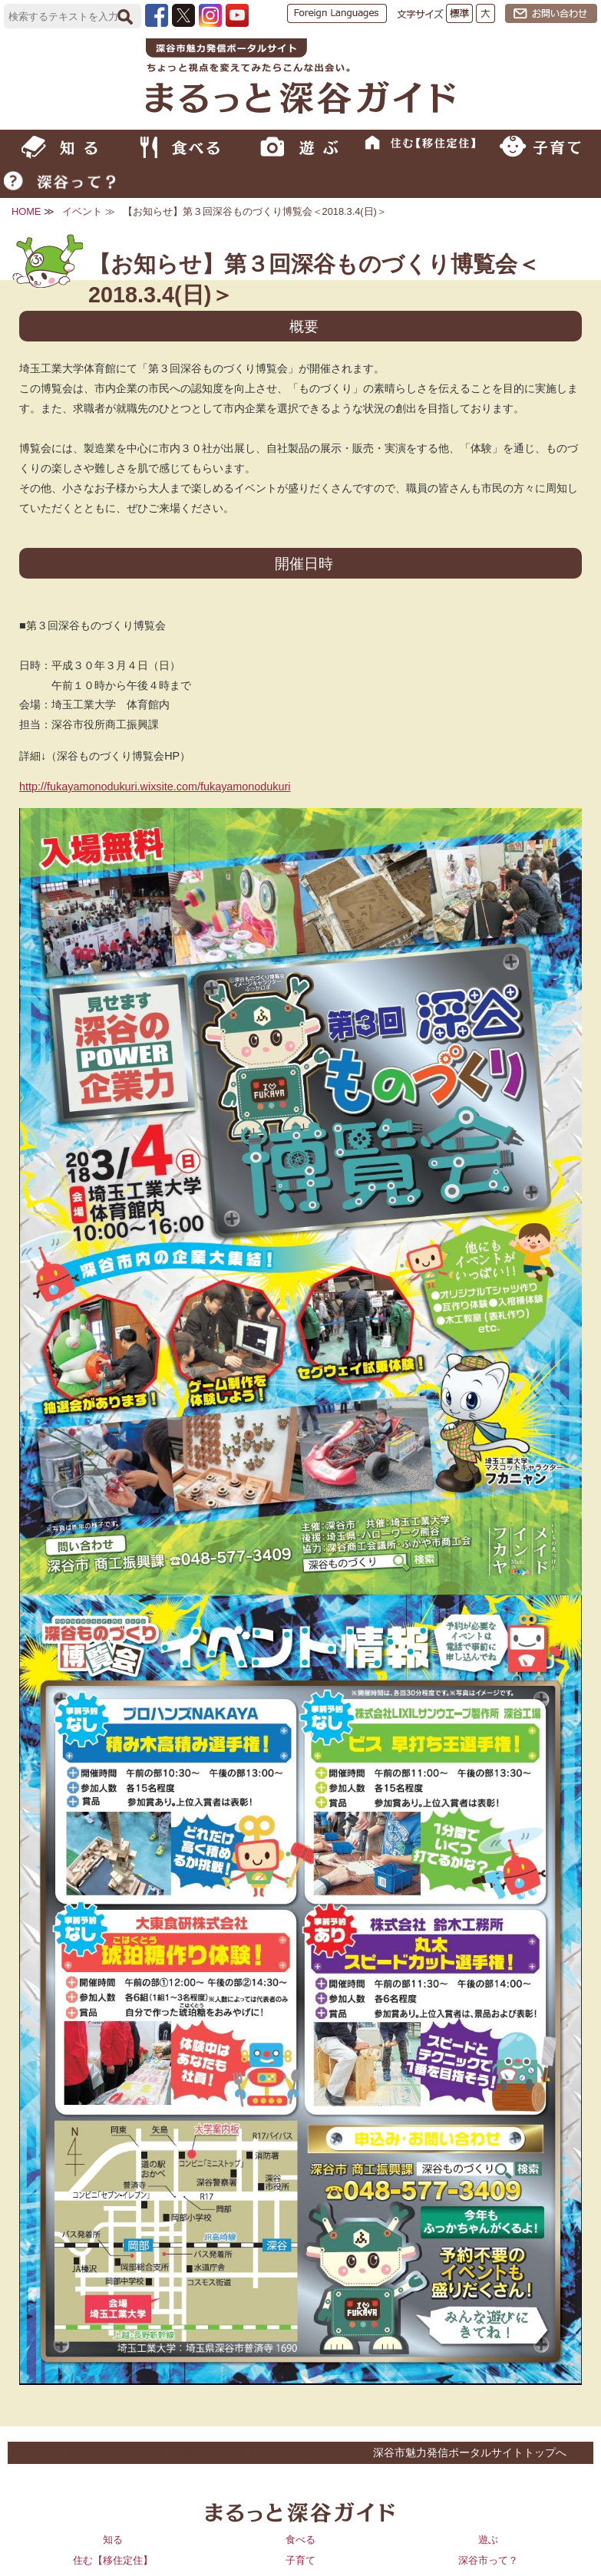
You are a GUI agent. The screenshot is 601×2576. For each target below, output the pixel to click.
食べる (300, 2539)
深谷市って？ (488, 2560)
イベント (82, 211)
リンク (105, 2452)
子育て (300, 2560)
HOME (26, 211)
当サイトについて (178, 2452)
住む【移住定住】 (113, 2560)
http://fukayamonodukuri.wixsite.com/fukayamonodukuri (155, 786)
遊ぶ (488, 2539)
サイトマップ (43, 2452)
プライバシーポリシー (288, 2452)
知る (113, 2539)
